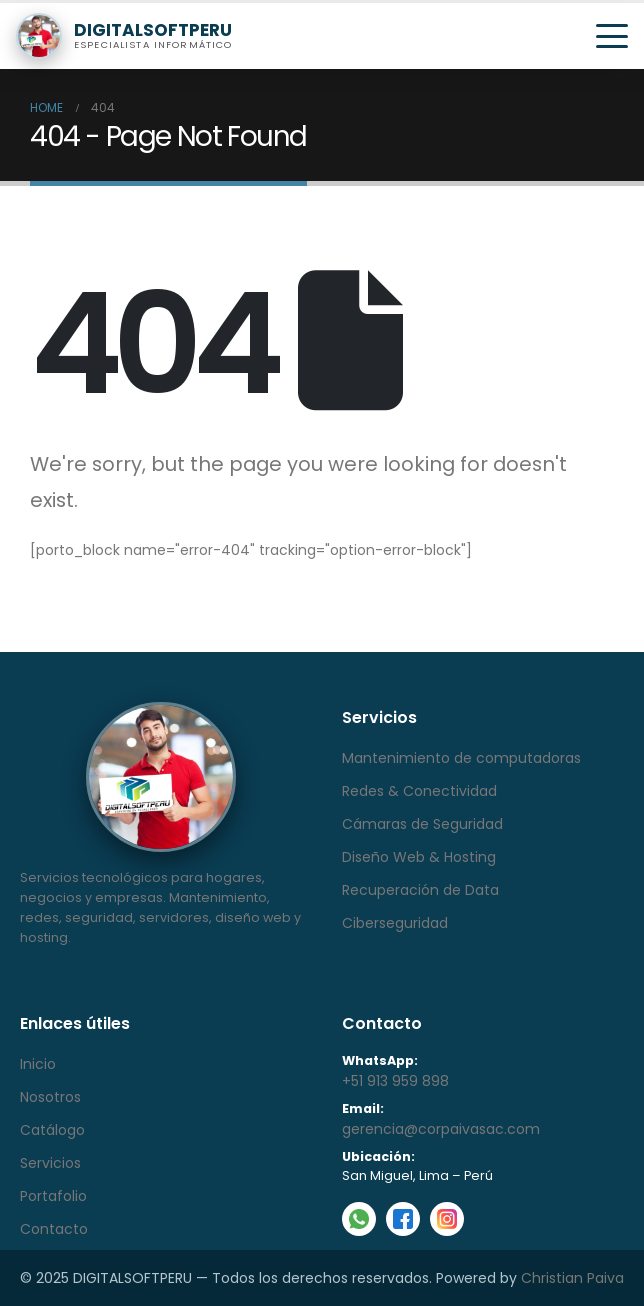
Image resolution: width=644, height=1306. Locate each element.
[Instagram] (447, 1219)
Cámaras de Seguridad (422, 824)
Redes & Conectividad (419, 791)
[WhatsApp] (359, 1219)
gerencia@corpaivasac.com (441, 1129)
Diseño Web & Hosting (419, 857)
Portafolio (53, 1196)
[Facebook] (403, 1219)
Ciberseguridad (395, 923)
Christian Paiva (572, 1278)
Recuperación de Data (420, 890)
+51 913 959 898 (395, 1081)
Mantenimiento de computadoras (461, 758)
